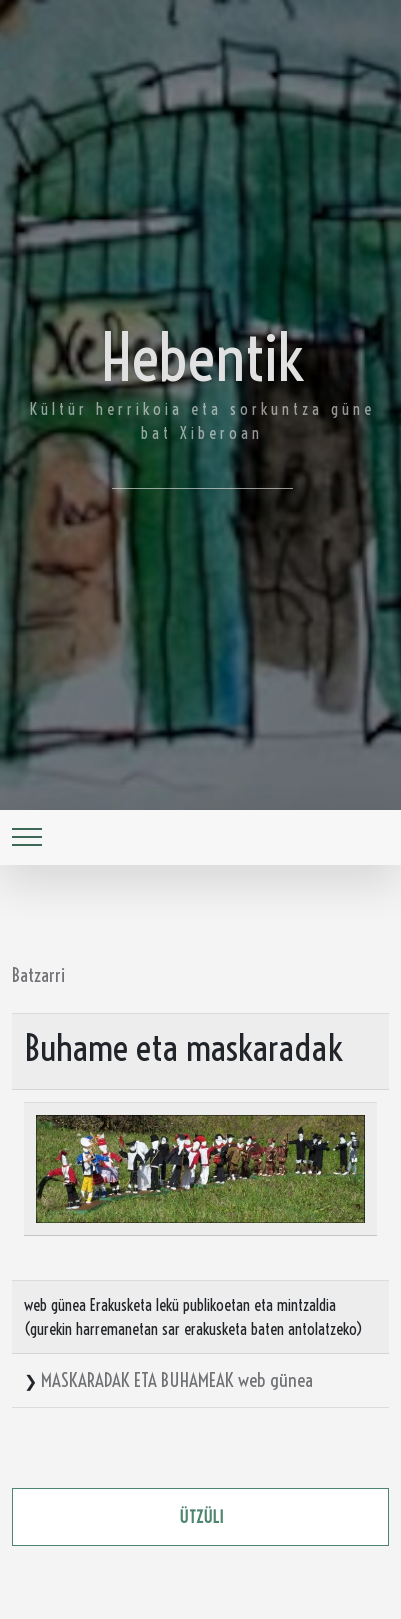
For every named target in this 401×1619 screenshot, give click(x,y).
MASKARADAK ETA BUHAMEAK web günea (177, 1380)
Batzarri (38, 975)
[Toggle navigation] (27, 837)
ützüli (201, 1517)
